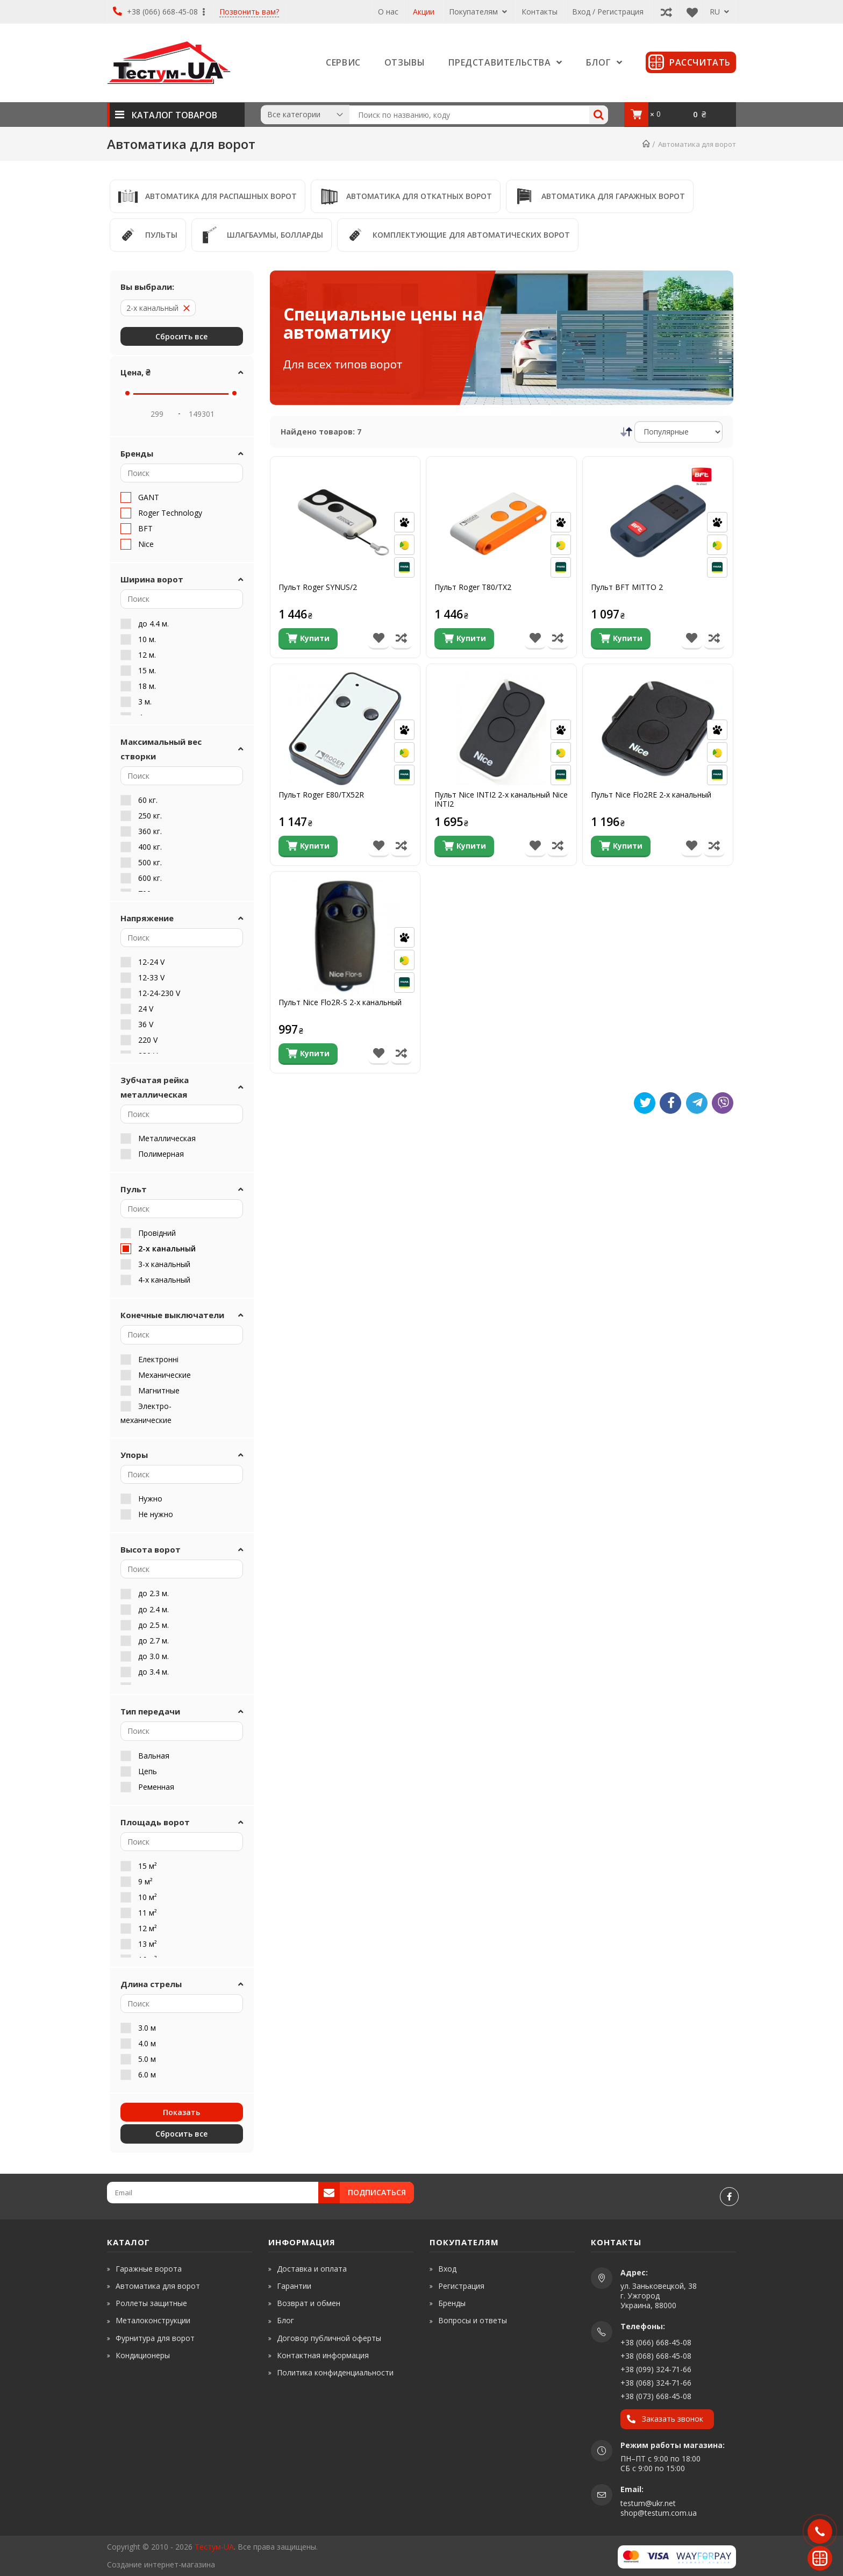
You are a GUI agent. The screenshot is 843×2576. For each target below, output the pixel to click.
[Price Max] (201, 413)
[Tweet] (644, 1103)
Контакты (539, 11)
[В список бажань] (378, 639)
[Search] (598, 114)
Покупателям (478, 11)
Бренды (452, 2303)
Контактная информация (323, 2355)
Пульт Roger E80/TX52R (321, 795)
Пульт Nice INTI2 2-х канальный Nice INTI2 (501, 800)
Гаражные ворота (149, 2269)
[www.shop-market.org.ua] (254, 2564)
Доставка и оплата (312, 2269)
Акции (423, 11)
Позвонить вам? (249, 12)
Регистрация (461, 2286)
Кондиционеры (143, 2355)
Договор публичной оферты (329, 2338)
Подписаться (377, 2192)
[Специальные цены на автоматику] (502, 338)
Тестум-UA (214, 2547)
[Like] (670, 1103)
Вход (447, 2269)
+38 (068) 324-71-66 (655, 2383)
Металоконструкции (153, 2320)
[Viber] (722, 1103)
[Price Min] (157, 413)
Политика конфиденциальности (335, 2372)
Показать (181, 2112)
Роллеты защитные (151, 2303)
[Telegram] (697, 1103)
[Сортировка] (678, 432)
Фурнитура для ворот (155, 2338)
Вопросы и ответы (472, 2320)
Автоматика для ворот (158, 2286)
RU (719, 11)
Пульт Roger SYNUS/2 (317, 587)
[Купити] (308, 639)
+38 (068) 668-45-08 (655, 2356)
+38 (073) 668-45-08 (655, 2396)
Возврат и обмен (308, 2303)
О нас (388, 11)
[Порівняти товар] (401, 639)
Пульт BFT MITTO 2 (627, 587)
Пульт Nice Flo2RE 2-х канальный (651, 795)
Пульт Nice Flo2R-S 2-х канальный (340, 1002)
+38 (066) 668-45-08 (159, 11)
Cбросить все (181, 336)
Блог (285, 2320)
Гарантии (294, 2286)
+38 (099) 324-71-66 (655, 2369)
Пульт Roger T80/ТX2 (472, 587)
